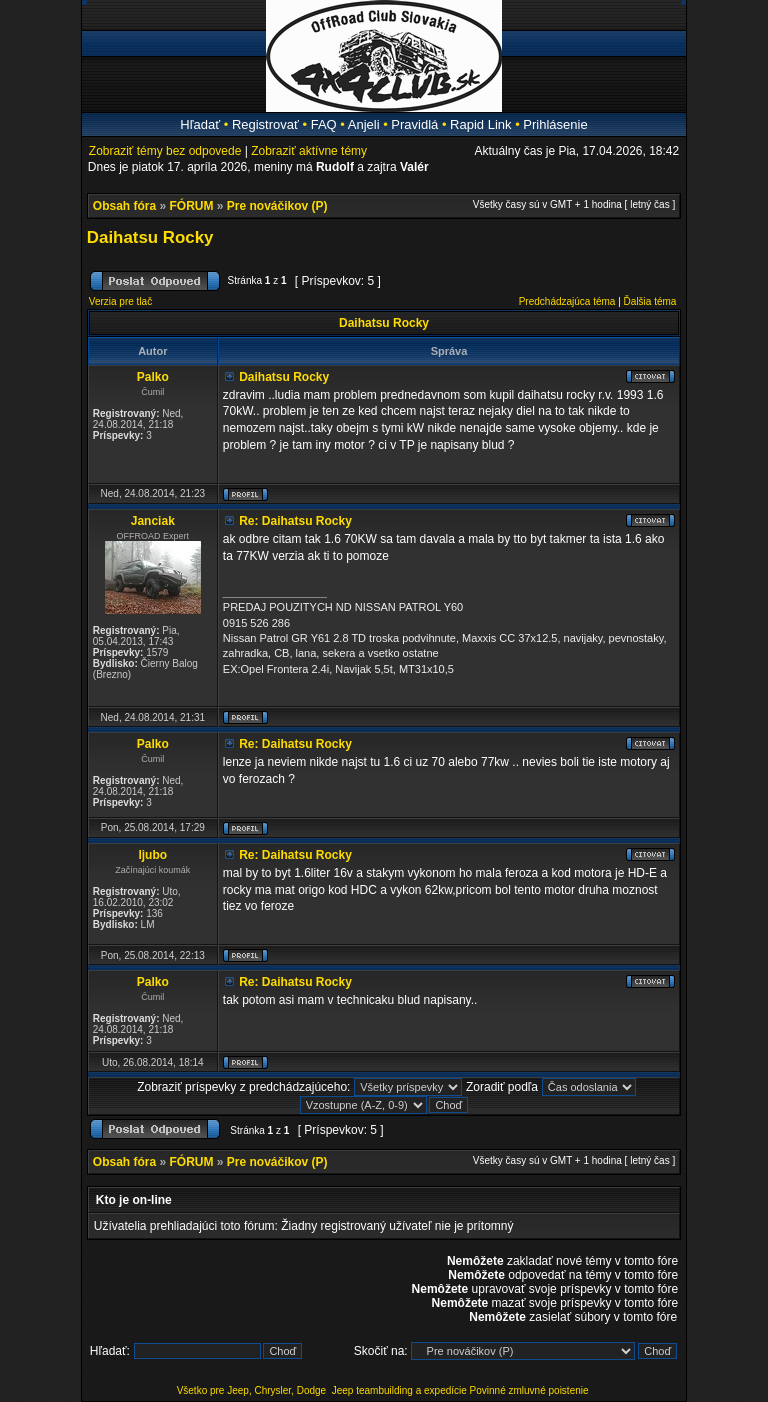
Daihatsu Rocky (150, 237)
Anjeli (364, 124)
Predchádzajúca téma (567, 301)
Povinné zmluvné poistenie (529, 1390)
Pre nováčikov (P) (277, 206)
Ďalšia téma (650, 301)
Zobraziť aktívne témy (309, 151)
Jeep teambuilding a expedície (399, 1390)
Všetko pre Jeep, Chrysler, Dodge (253, 1390)
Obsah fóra (124, 206)
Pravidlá (414, 124)
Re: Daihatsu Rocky (295, 521)
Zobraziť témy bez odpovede (165, 151)
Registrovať (265, 124)
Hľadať (200, 124)
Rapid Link (480, 124)
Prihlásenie (555, 124)
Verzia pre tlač (120, 301)
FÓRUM (192, 206)
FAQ (324, 124)
